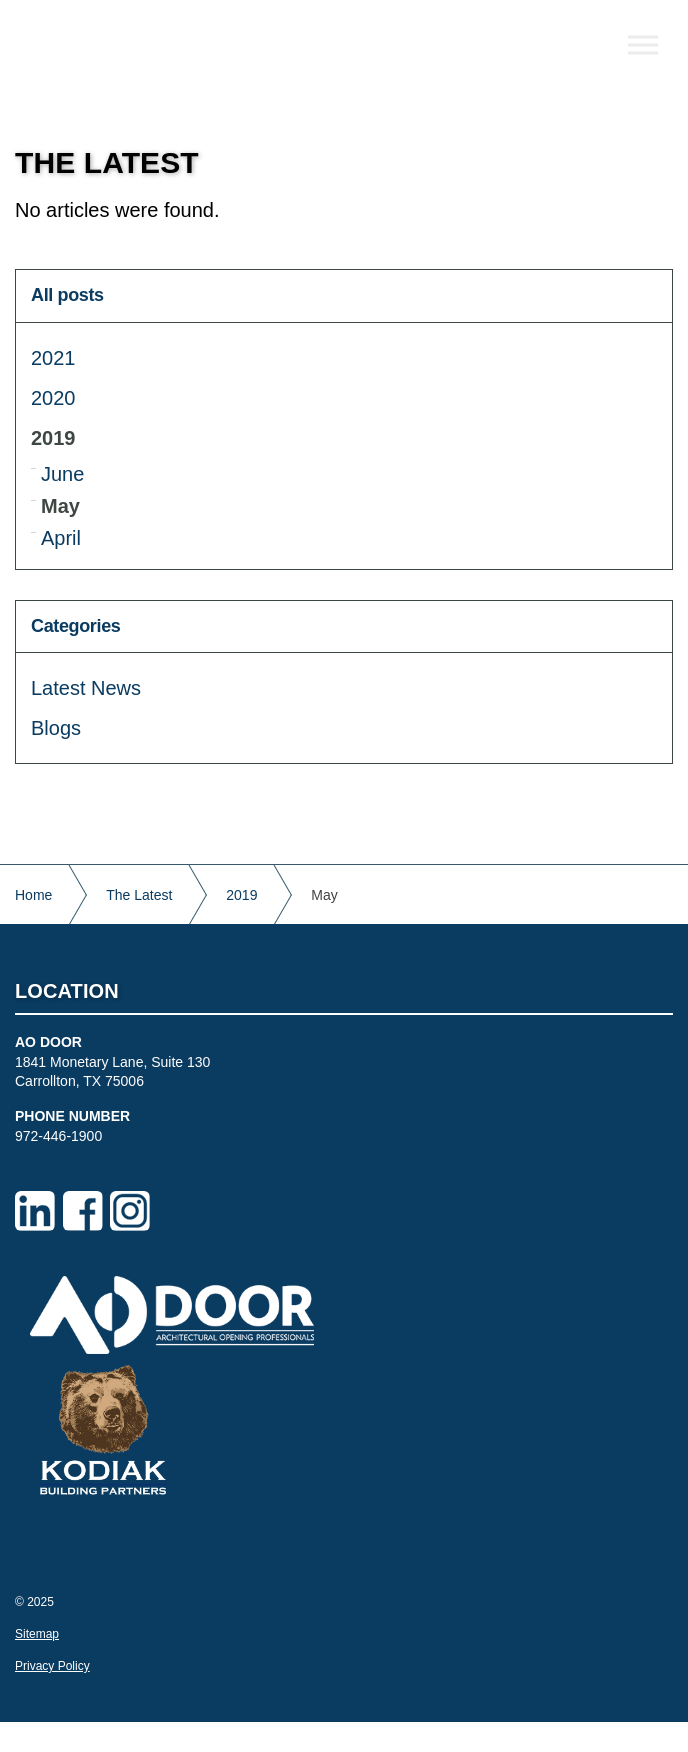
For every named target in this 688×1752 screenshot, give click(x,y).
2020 (53, 398)
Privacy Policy (52, 1666)
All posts (67, 295)
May (60, 506)
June (62, 474)
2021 (53, 358)
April (61, 538)
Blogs (56, 728)
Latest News (86, 688)
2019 (53, 438)
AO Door (143, 50)
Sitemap (37, 1634)
